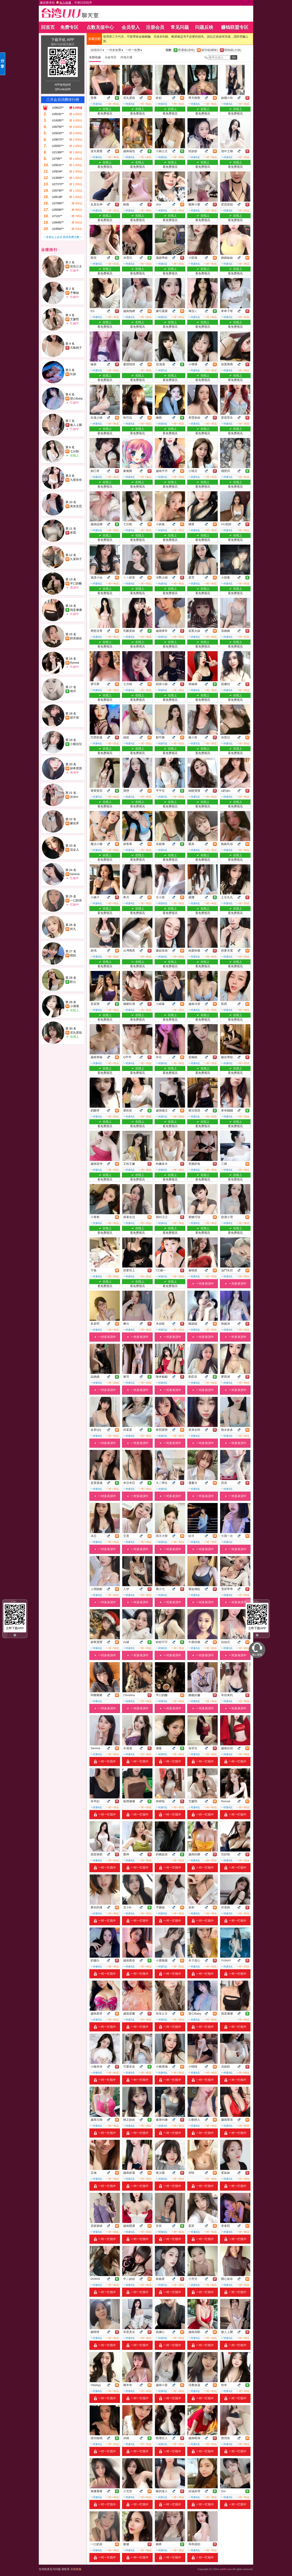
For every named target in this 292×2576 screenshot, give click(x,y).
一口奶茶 (76, 900)
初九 (73, 929)
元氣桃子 (76, 347)
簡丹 (73, 691)
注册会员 (155, 27)
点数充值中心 (100, 27)
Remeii (74, 662)
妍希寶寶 (76, 768)
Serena (75, 874)
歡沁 (73, 981)
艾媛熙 (74, 319)
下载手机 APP (62, 40)
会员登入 (131, 27)
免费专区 (69, 27)
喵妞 (73, 955)
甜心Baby (76, 398)
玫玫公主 (76, 266)
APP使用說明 (62, 84)
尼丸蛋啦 (76, 1032)
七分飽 (74, 451)
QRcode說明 (62, 89)
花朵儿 (74, 849)
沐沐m (74, 797)
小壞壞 (74, 1006)
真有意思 (76, 506)
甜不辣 (74, 717)
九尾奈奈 (76, 479)
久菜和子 (76, 559)
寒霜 (73, 532)
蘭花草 (74, 823)
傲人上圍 (76, 425)
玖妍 (73, 374)
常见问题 (180, 27)
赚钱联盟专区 (234, 27)
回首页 (48, 27)
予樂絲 (74, 292)
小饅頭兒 (76, 744)
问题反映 (204, 27)
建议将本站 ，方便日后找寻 (66, 2)
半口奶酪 (76, 583)
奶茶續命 (76, 638)
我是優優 (76, 610)
